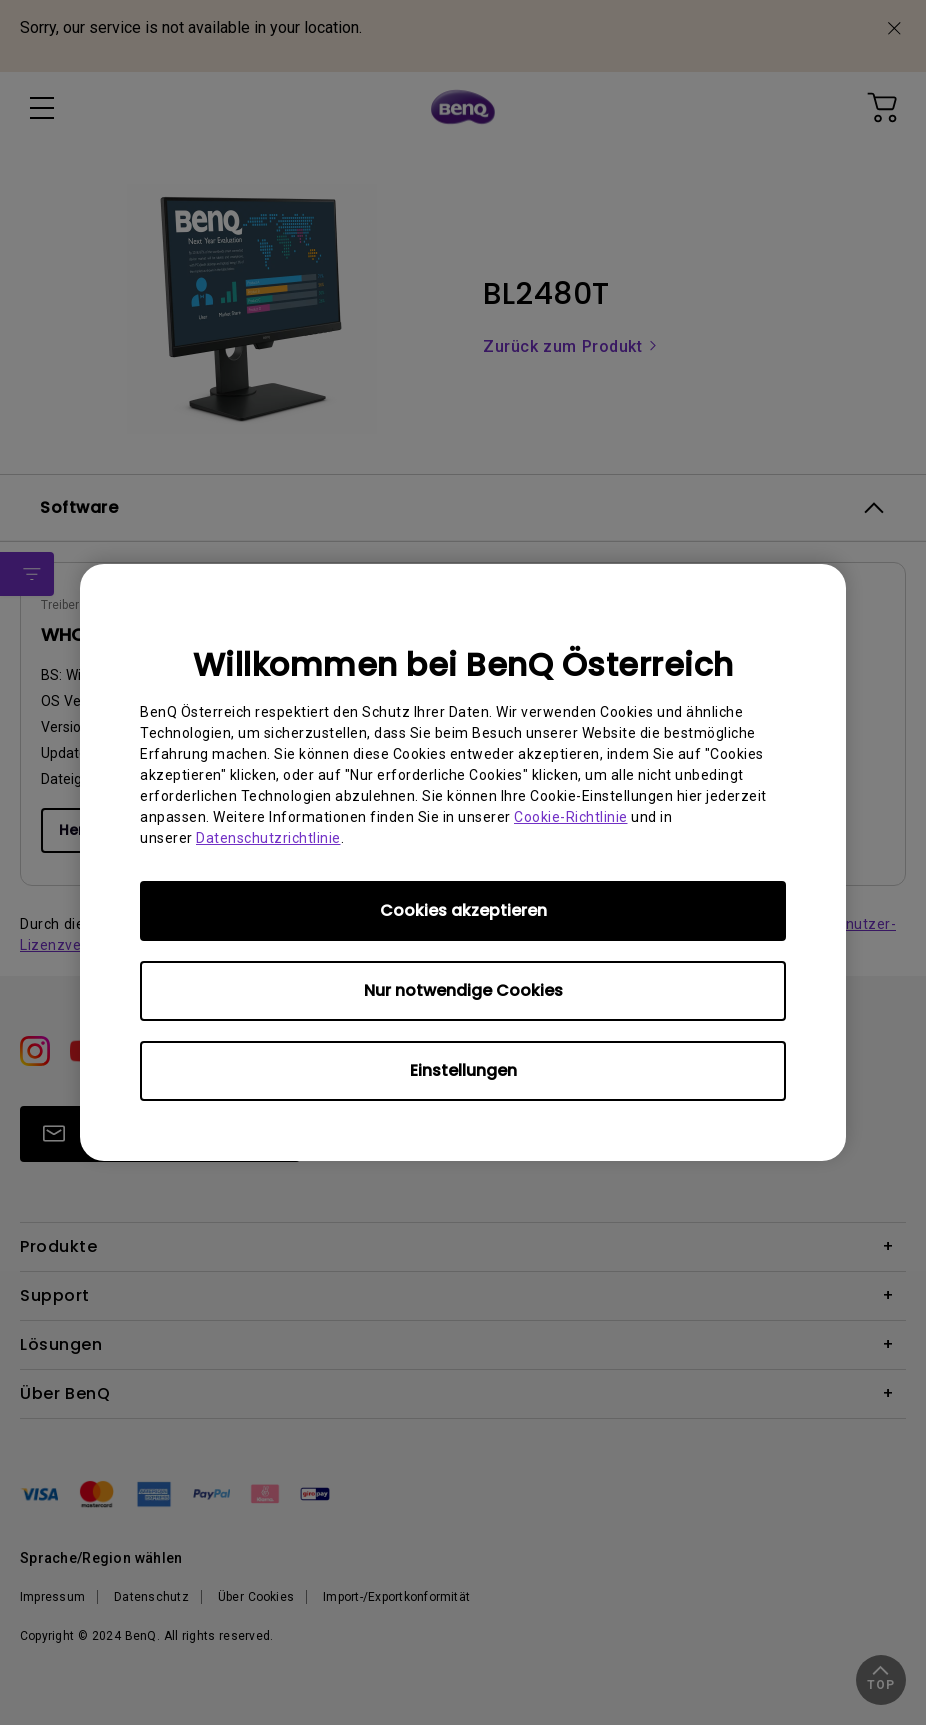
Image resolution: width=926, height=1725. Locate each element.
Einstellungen (463, 1070)
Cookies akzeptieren (463, 910)
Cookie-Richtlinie (571, 817)
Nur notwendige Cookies (463, 990)
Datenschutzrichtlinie (268, 838)
